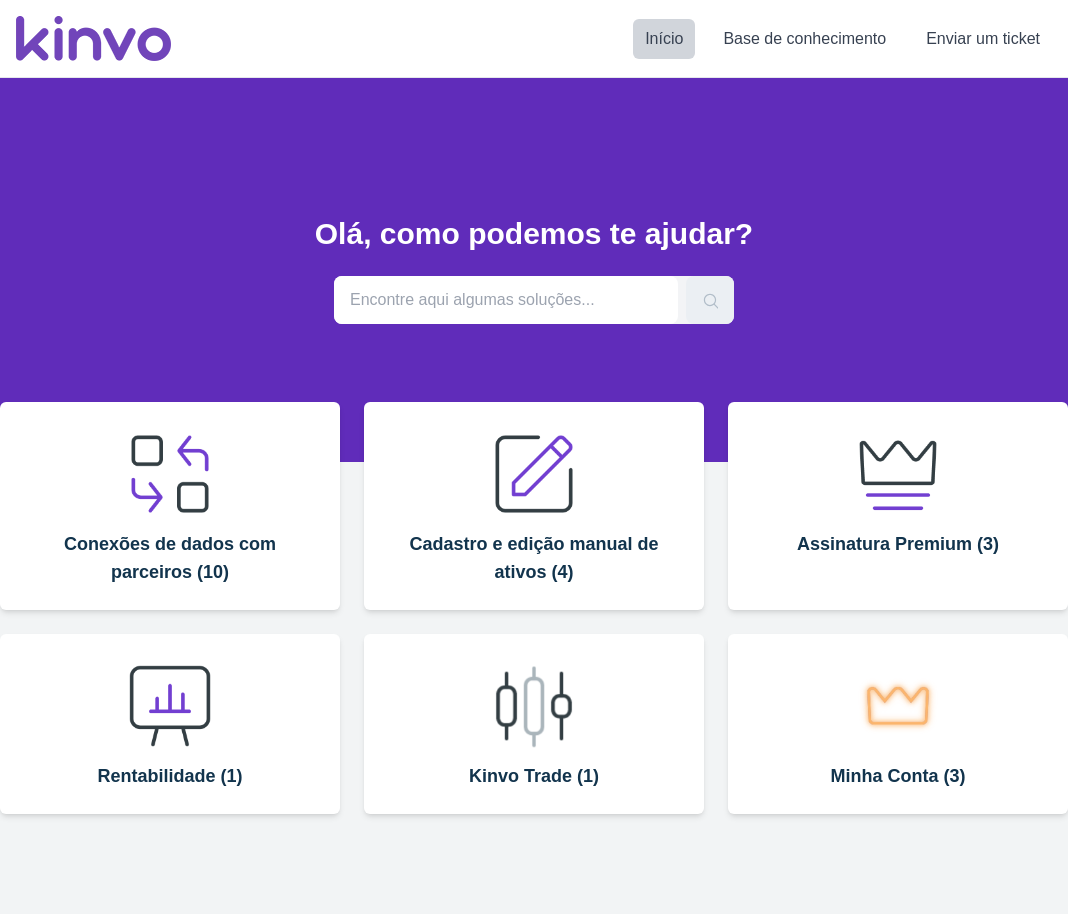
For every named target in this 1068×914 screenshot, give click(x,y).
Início (664, 38)
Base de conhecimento (804, 38)
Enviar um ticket (983, 38)
